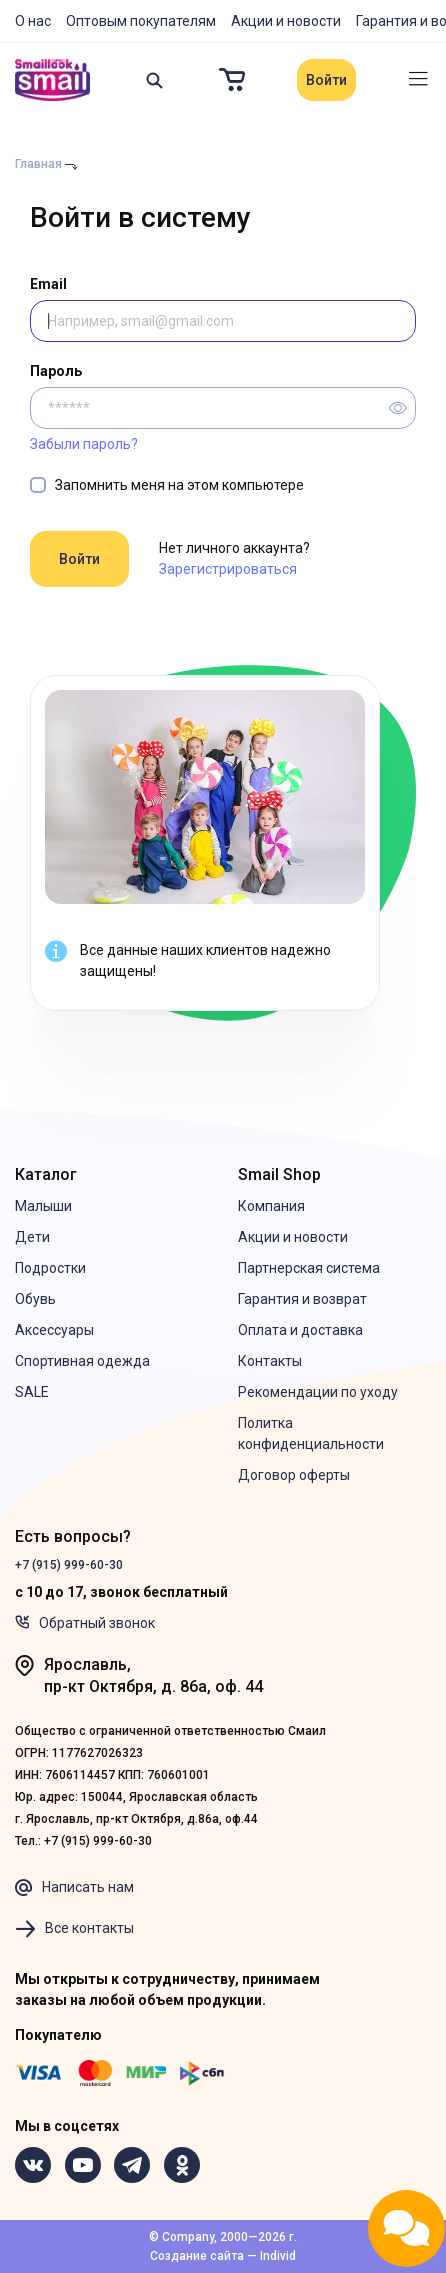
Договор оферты (294, 1475)
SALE (32, 1392)
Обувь (35, 1299)
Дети (32, 1237)
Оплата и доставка (300, 1330)
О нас (33, 21)
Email (48, 284)
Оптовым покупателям (141, 21)
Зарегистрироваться (228, 569)
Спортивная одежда (82, 1361)
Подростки (50, 1268)
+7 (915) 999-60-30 (69, 1565)
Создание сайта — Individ (223, 2256)
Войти (326, 80)
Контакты (270, 1361)
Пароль (56, 371)
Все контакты (74, 1929)
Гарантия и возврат (302, 1299)
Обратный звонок (85, 1623)
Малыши (43, 1206)
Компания (271, 1206)
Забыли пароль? (84, 444)
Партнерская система (309, 1268)
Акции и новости (286, 21)
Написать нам (74, 1888)
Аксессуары (54, 1330)
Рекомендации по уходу (318, 1392)
